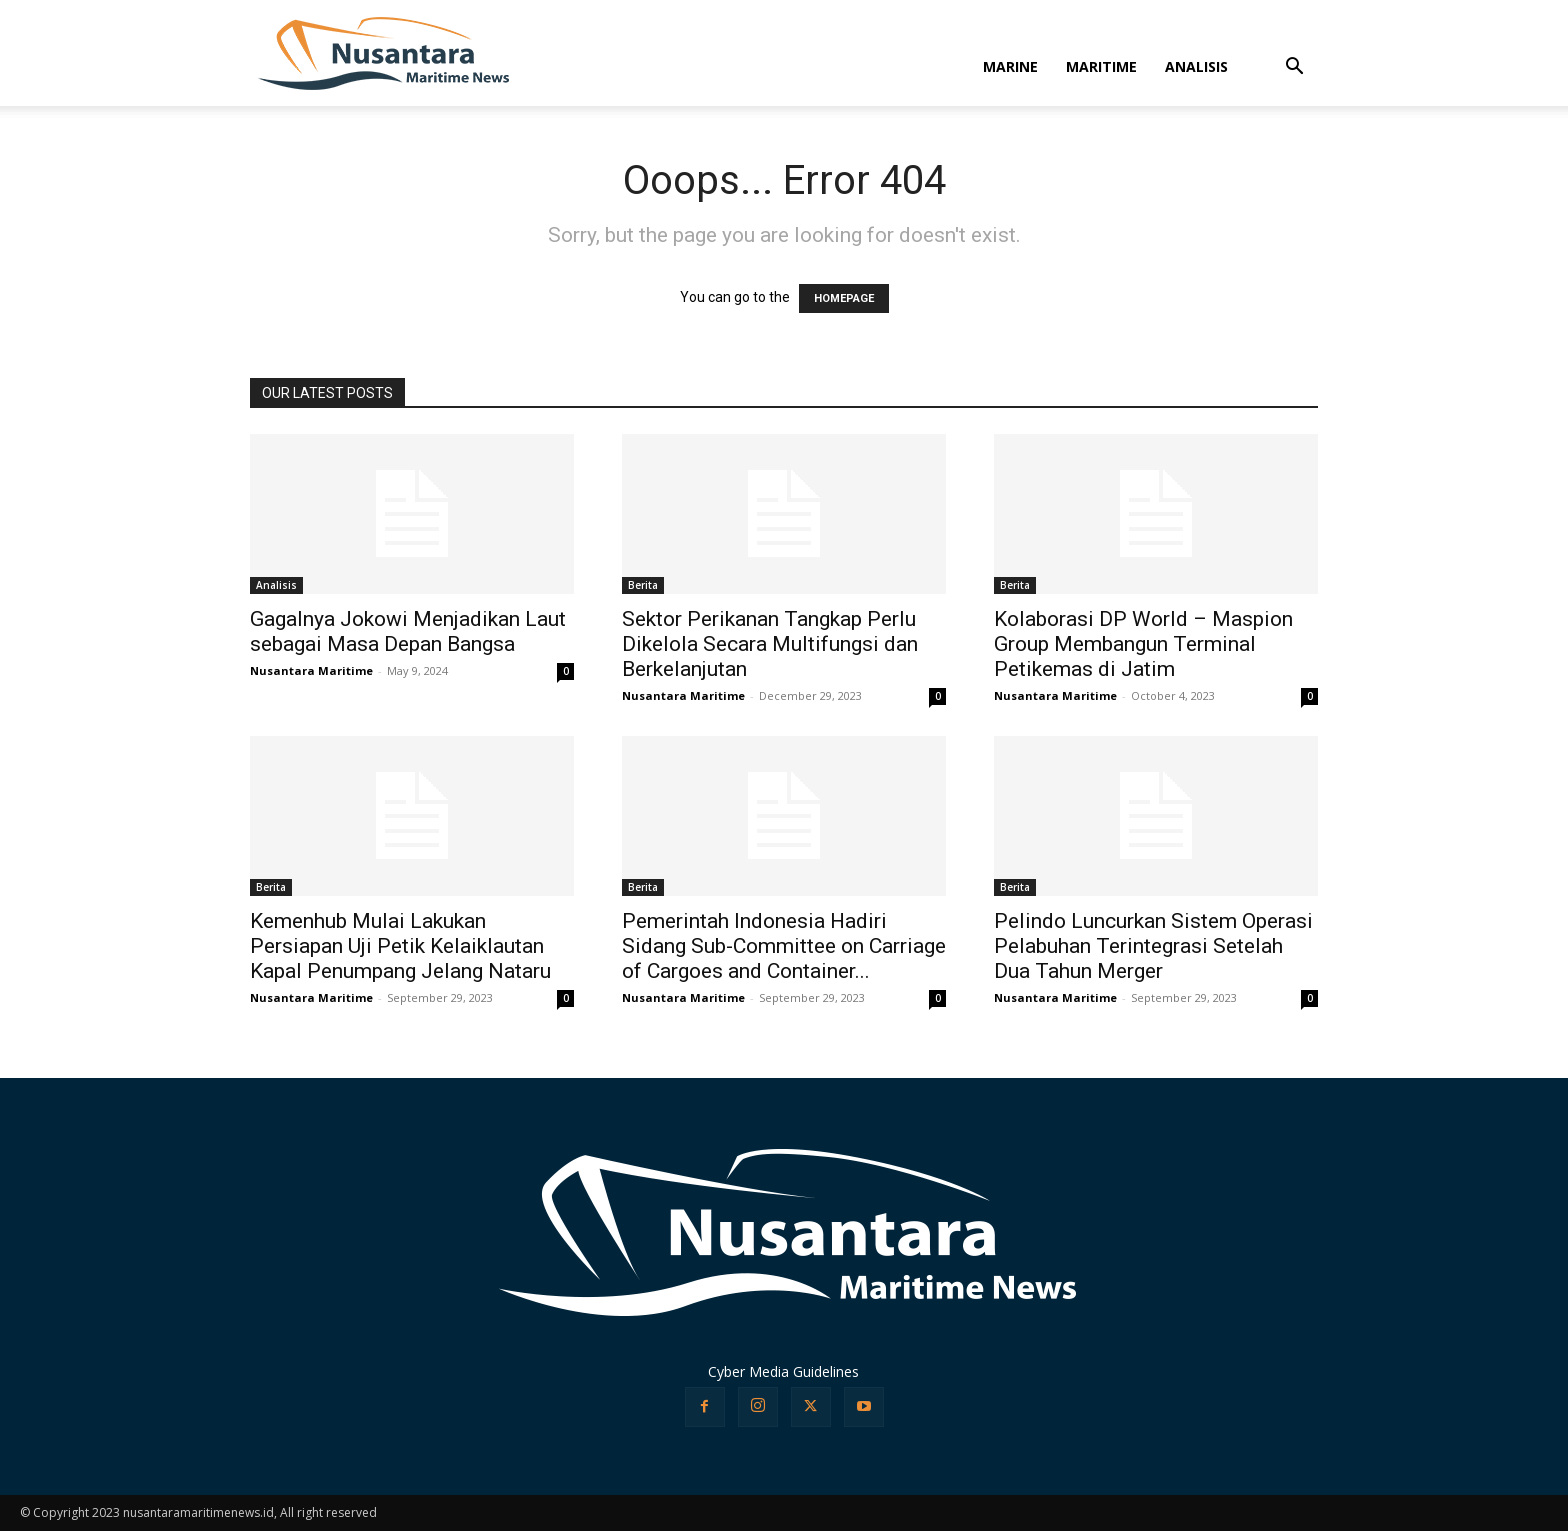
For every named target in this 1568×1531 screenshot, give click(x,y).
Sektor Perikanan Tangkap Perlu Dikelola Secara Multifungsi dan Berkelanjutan (770, 644)
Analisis (276, 585)
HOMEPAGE (844, 298)
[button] (1294, 68)
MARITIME (1101, 66)
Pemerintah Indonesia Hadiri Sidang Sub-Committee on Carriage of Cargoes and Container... (784, 946)
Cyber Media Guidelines (783, 1371)
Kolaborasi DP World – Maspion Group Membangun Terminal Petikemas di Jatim (1143, 644)
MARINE (1010, 66)
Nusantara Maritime (311, 670)
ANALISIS (1196, 66)
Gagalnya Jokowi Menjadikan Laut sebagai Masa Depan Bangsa (408, 631)
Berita (643, 585)
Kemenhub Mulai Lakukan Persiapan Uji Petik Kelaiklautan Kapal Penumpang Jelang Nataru (400, 946)
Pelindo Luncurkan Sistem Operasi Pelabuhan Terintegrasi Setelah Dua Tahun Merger (1153, 946)
